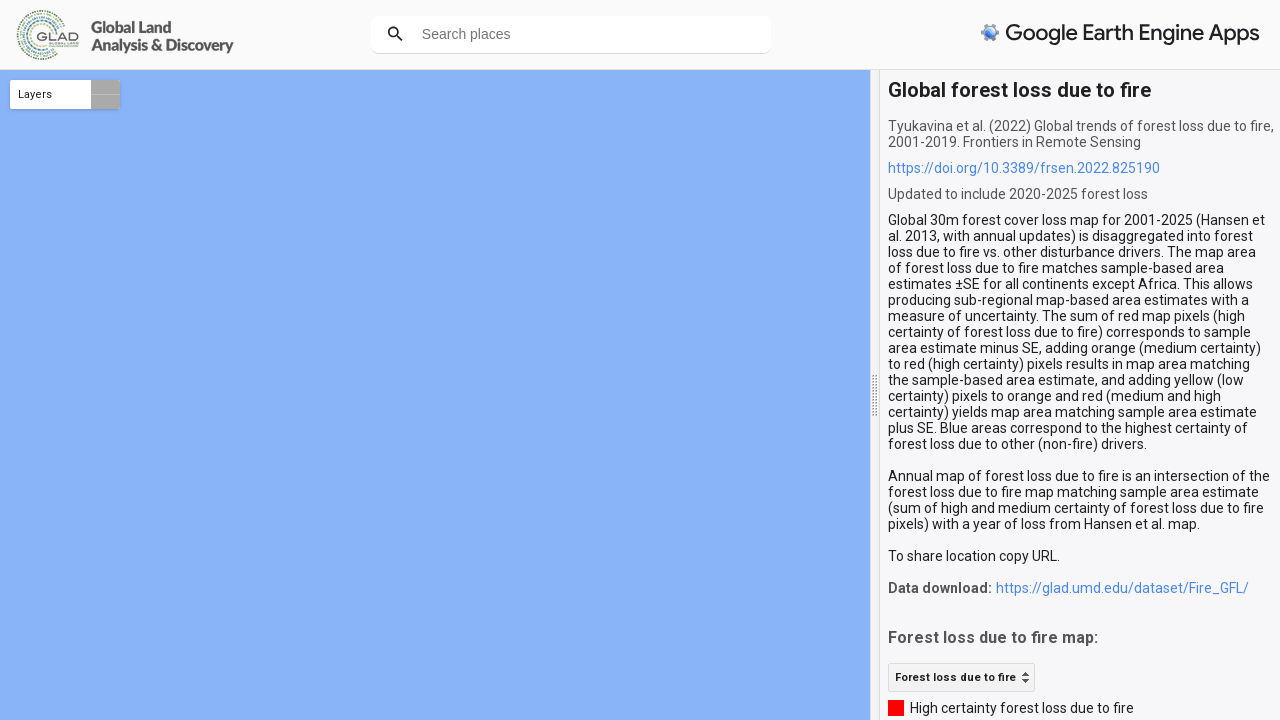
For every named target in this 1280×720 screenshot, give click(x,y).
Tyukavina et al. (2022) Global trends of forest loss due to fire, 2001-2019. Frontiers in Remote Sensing (1081, 134)
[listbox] (961, 677)
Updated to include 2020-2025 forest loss (1018, 194)
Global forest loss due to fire (1019, 90)
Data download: (940, 588)
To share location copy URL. (974, 556)
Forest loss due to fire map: (993, 637)
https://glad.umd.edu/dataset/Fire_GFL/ (1122, 588)
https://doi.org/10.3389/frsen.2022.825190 (1024, 168)
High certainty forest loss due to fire (1022, 708)
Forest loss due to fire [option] (955, 677)
